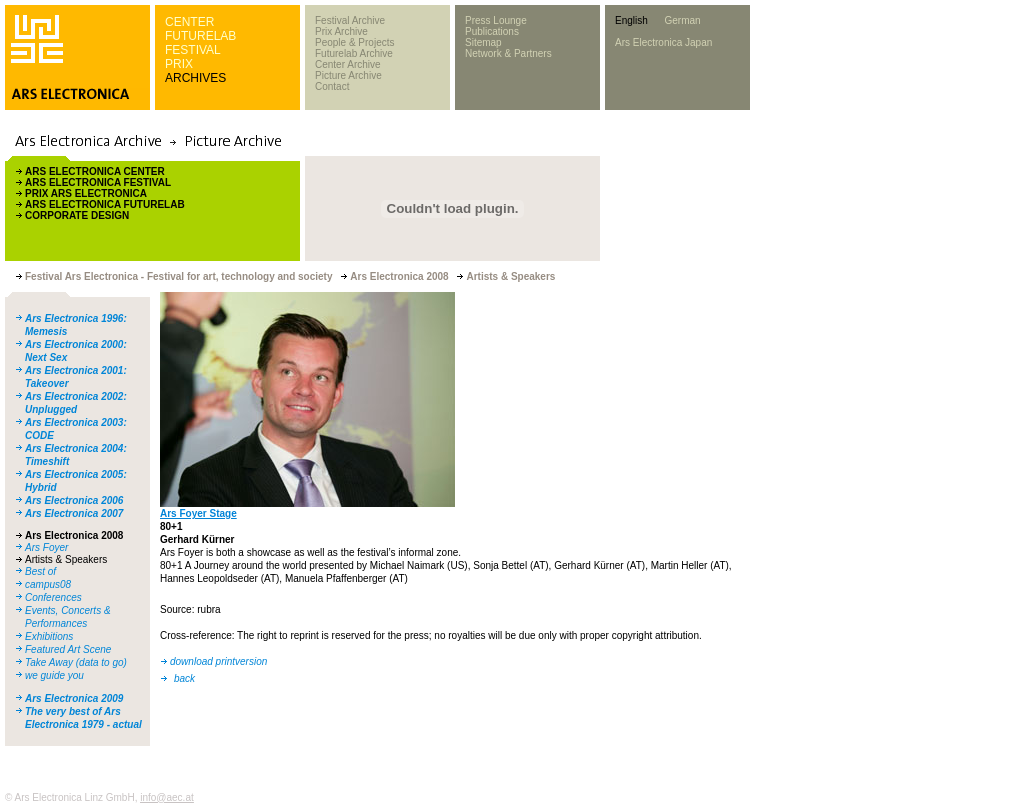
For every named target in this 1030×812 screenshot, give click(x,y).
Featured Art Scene (68, 649)
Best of (40, 571)
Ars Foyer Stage (198, 513)
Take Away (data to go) (76, 662)
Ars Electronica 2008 (74, 535)
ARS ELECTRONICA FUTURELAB (105, 204)
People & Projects (355, 42)
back (184, 678)
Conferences (53, 597)
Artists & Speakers (66, 559)
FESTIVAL (193, 50)
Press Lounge (496, 20)
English (631, 20)
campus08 (48, 584)
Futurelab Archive (354, 53)
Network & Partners (508, 53)
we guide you (54, 675)
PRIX (179, 64)
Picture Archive (348, 75)
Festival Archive (350, 20)
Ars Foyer (46, 547)
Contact (332, 86)
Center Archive (348, 64)
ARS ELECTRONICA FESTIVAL (98, 182)
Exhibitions (49, 636)
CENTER (189, 22)
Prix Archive (341, 31)
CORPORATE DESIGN (77, 215)
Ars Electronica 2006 (74, 500)
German (682, 20)
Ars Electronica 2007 (74, 513)
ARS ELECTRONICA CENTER (95, 171)
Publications (492, 31)
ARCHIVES (195, 78)
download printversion (218, 661)
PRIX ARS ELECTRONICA (86, 193)
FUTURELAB (200, 36)
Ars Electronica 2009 (74, 698)
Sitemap (483, 42)
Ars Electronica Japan (663, 42)
